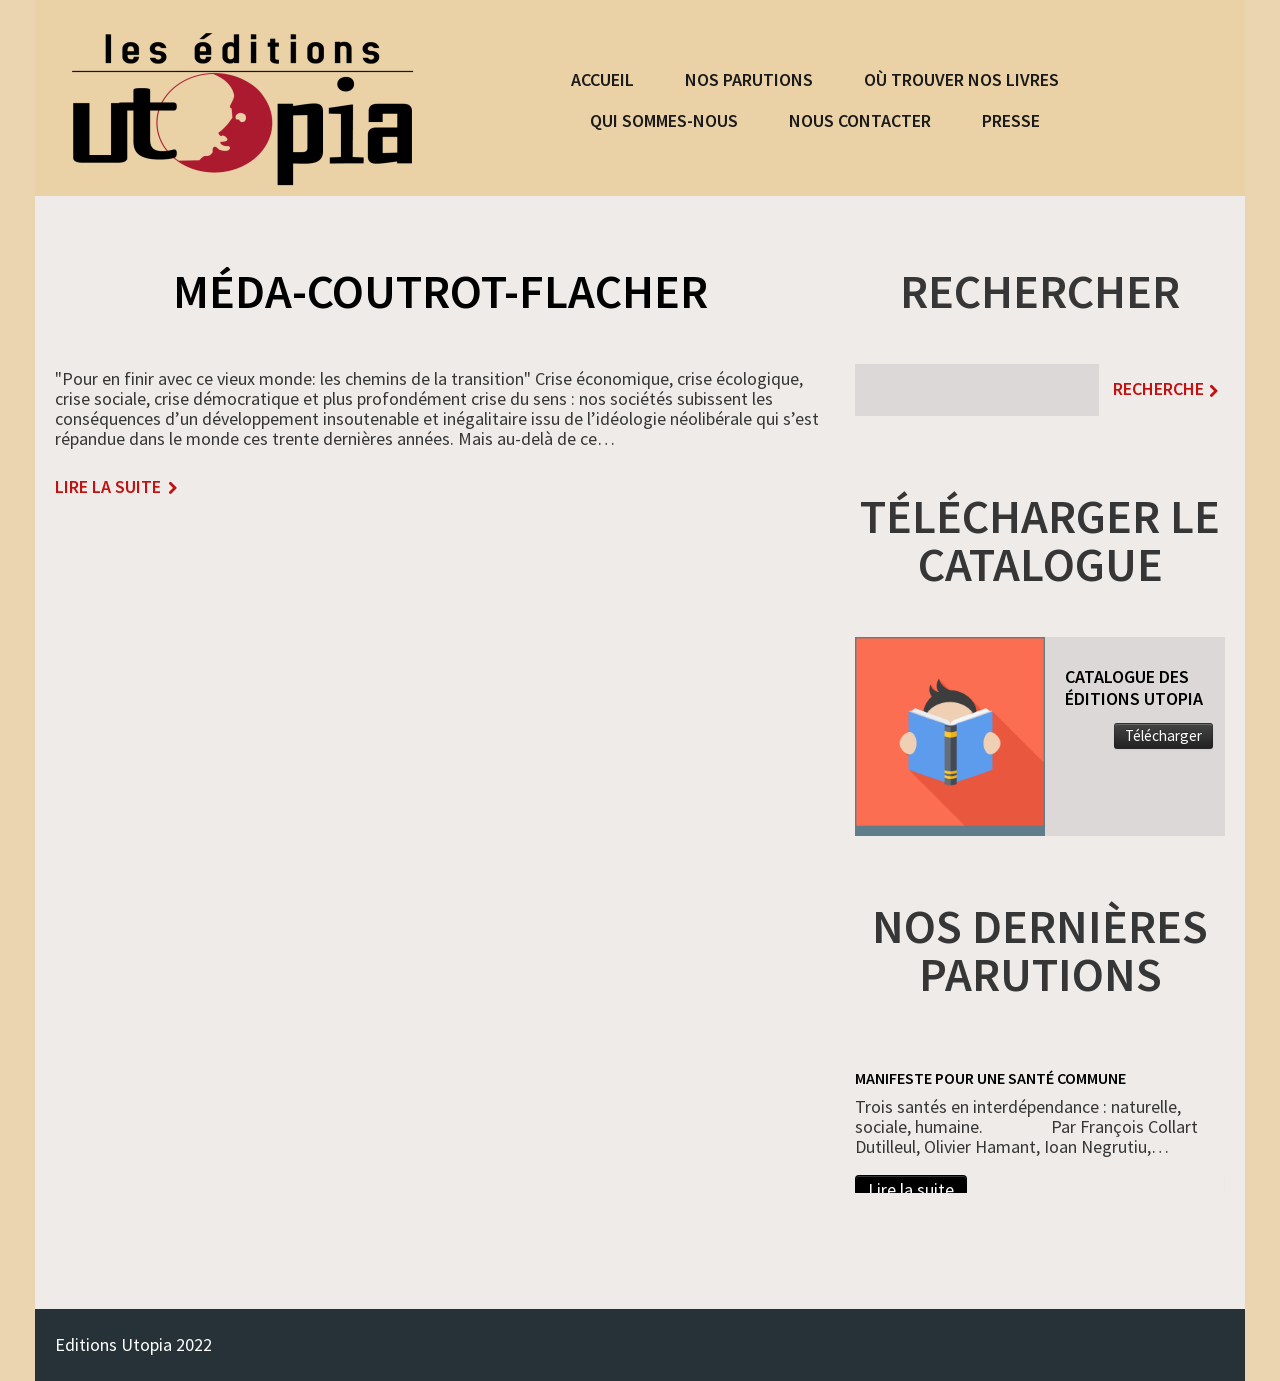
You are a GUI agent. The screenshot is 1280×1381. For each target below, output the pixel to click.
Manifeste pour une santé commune (990, 1078)
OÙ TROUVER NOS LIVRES (961, 79)
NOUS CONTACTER (860, 120)
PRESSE (1011, 120)
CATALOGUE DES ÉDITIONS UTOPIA (1134, 687)
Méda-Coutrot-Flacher (440, 291)
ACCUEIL (602, 79)
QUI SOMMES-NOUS (664, 120)
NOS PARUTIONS (749, 79)
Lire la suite (911, 1189)
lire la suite (108, 487)
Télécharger (1163, 735)
